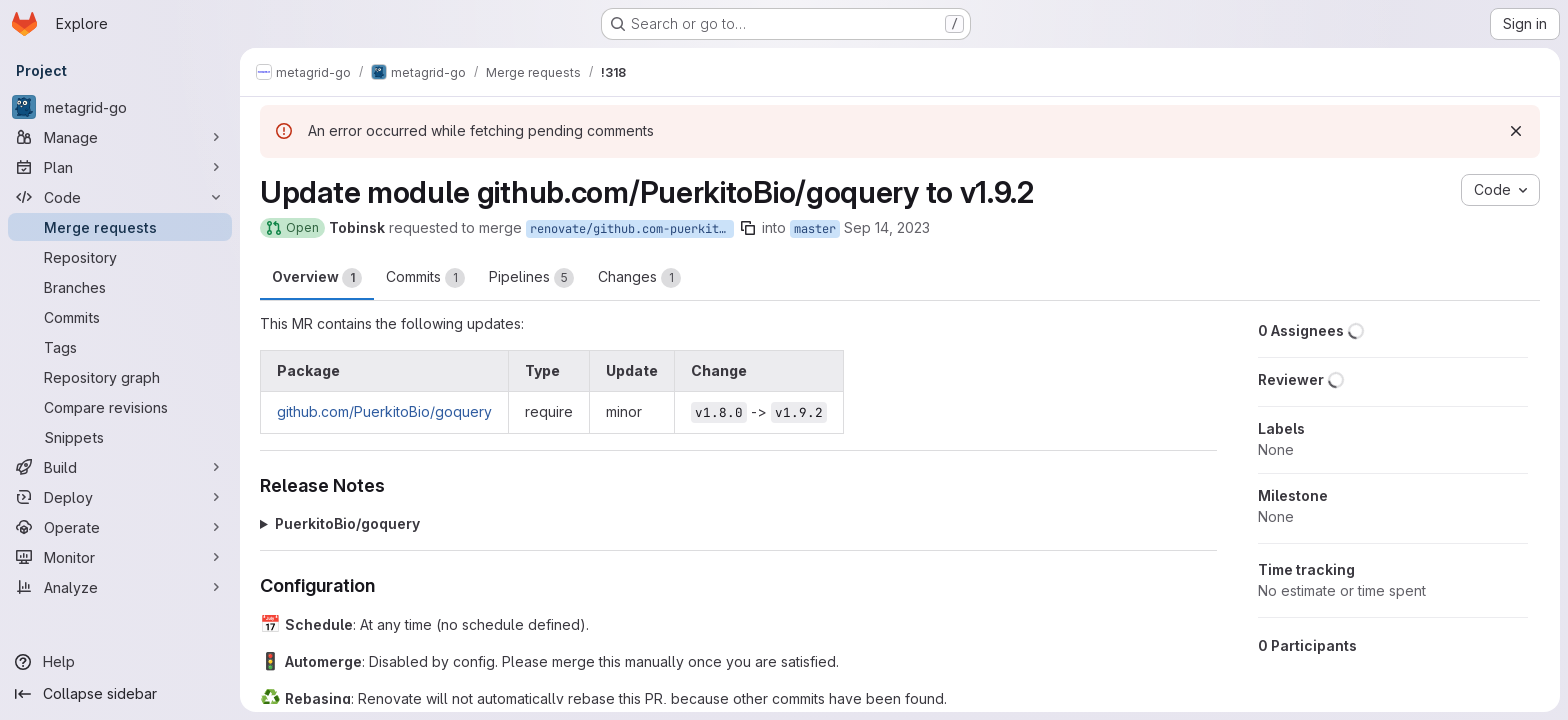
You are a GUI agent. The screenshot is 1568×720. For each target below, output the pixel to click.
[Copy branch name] (748, 228)
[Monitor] (120, 557)
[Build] (120, 467)
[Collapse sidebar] (120, 694)
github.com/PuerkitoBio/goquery (384, 411)
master (815, 229)
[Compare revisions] (120, 407)
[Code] (120, 197)
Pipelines (531, 278)
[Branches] (120, 287)
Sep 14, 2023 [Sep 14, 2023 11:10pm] (887, 227)
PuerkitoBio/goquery (347, 523)
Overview (317, 278)
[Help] (120, 662)
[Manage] (120, 137)
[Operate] (120, 527)
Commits (425, 278)
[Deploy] (120, 497)
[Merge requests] (120, 227)
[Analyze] (120, 587)
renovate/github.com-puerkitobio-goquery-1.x (632, 229)
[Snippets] (120, 437)
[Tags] (120, 347)
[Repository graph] (120, 377)
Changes (639, 278)
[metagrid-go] (120, 107)
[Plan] (120, 167)
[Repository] (120, 257)
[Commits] (120, 317)
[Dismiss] (1516, 131)
